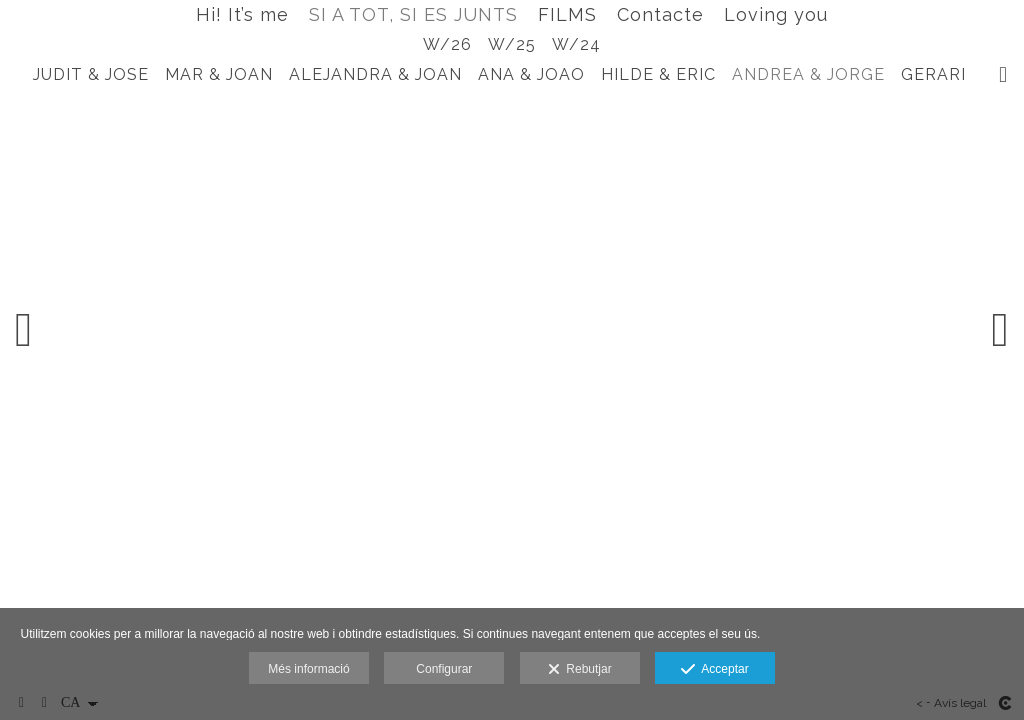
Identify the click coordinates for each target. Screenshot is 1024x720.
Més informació (308, 669)
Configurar (444, 669)
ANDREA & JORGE (808, 74)
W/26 (447, 44)
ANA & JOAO (531, 74)
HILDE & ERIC (658, 74)
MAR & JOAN (219, 74)
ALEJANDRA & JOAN (375, 74)
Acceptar (714, 670)
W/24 (576, 44)
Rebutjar (580, 670)
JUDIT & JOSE (91, 74)
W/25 (512, 44)
